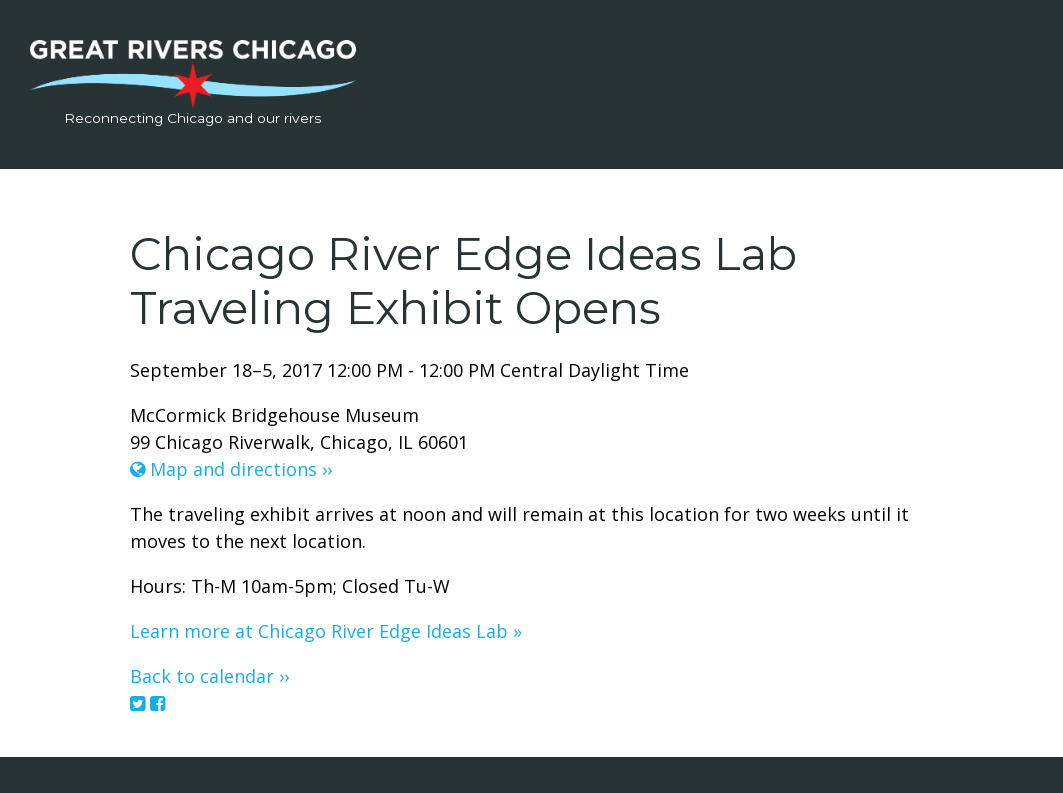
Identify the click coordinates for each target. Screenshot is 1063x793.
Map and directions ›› (231, 469)
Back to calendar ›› (209, 676)
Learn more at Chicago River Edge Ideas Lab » (326, 631)
